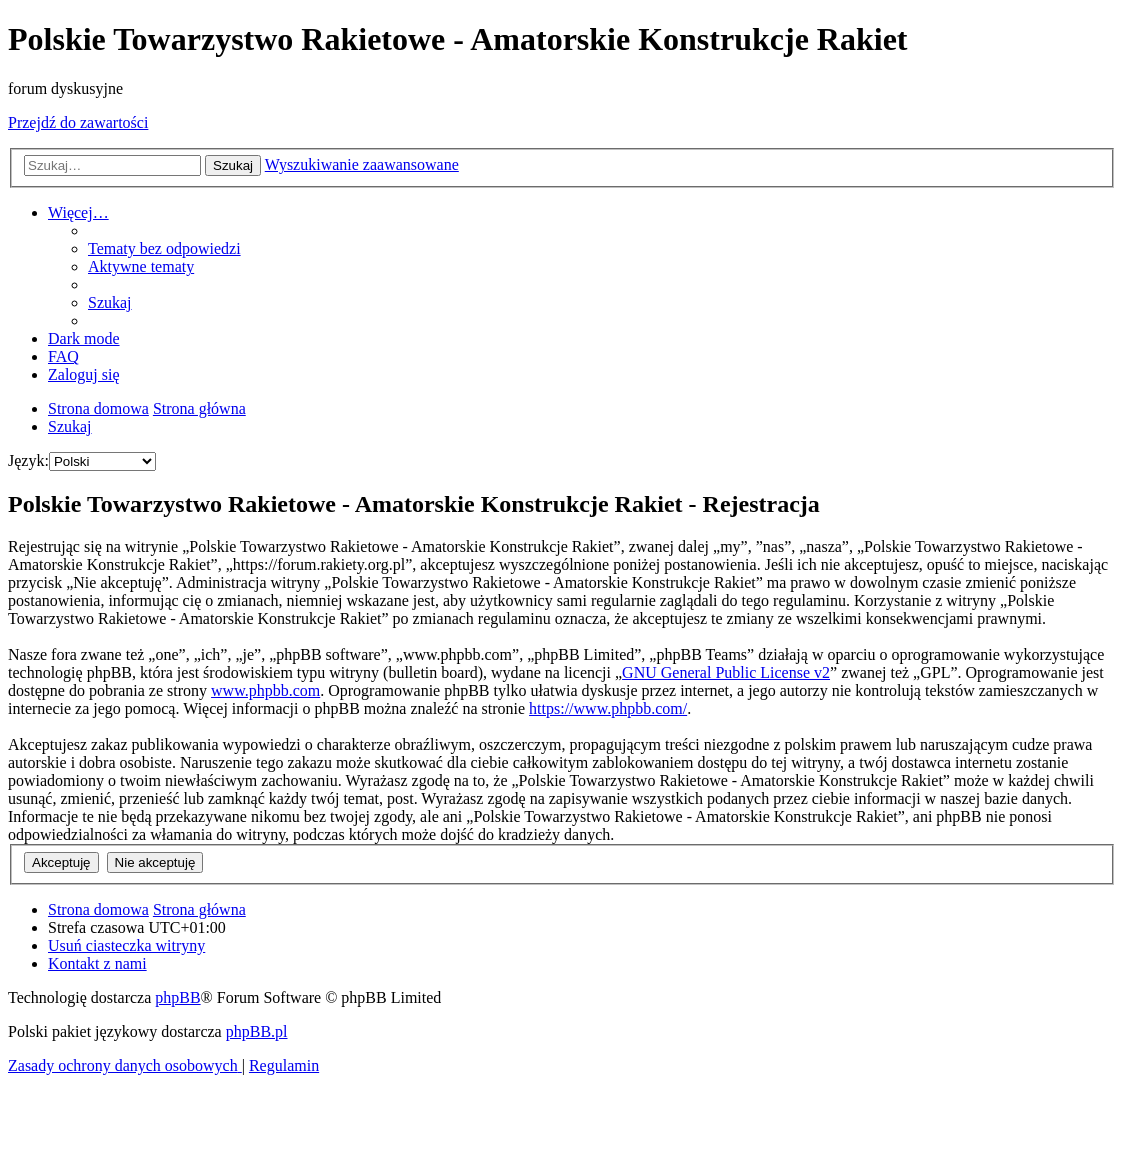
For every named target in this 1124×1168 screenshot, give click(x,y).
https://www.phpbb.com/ (608, 708)
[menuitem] (164, 248)
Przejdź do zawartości (78, 122)
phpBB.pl (257, 1031)
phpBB (177, 997)
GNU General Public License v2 (726, 672)
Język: (28, 460)
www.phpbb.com (265, 690)
